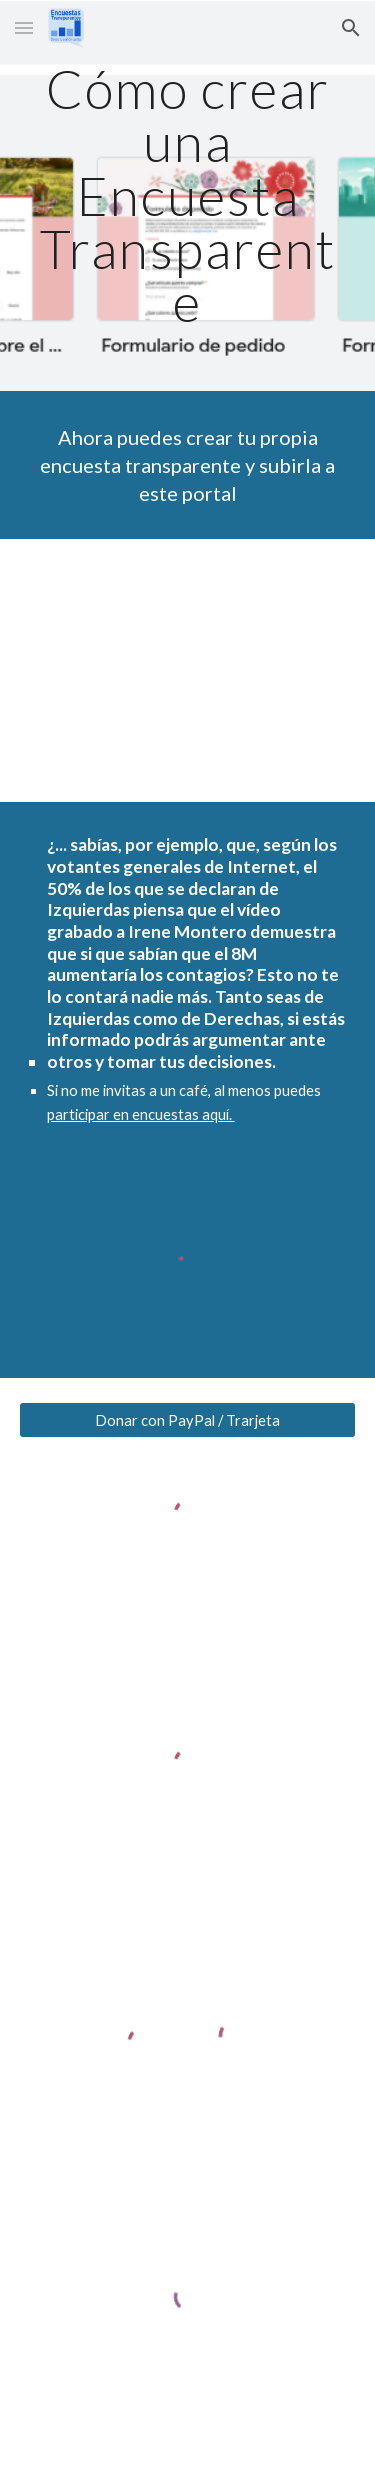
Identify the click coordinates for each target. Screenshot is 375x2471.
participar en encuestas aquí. (141, 1114)
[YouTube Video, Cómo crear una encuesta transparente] (188, 671)
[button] (24, 27)
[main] (188, 195)
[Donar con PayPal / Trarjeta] (188, 1420)
